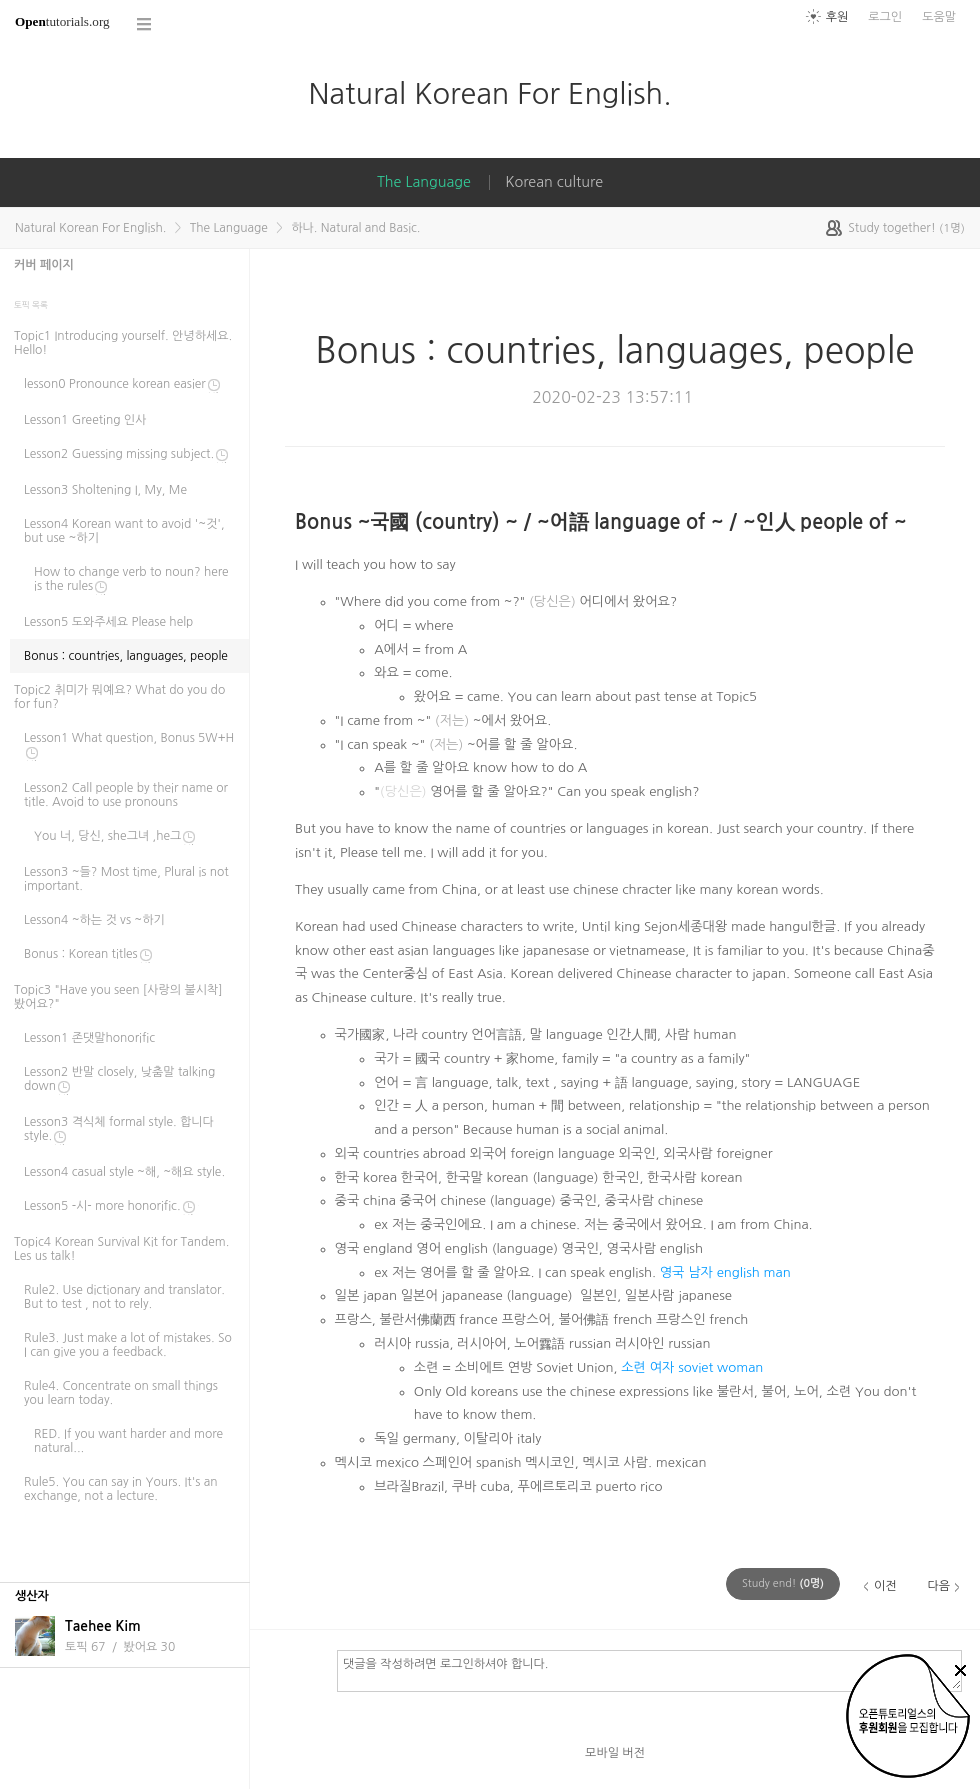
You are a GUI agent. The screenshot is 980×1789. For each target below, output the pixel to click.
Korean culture (554, 182)
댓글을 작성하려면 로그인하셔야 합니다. (649, 1670)
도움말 (939, 17)
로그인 (885, 17)
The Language (424, 182)
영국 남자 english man (725, 1272)
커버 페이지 (44, 265)
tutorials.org (62, 21)
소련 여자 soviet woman (692, 1367)
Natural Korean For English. (489, 93)
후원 (837, 17)
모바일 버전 (615, 1753)
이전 (885, 1586)
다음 (938, 1586)
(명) (783, 1583)
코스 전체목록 (145, 24)
